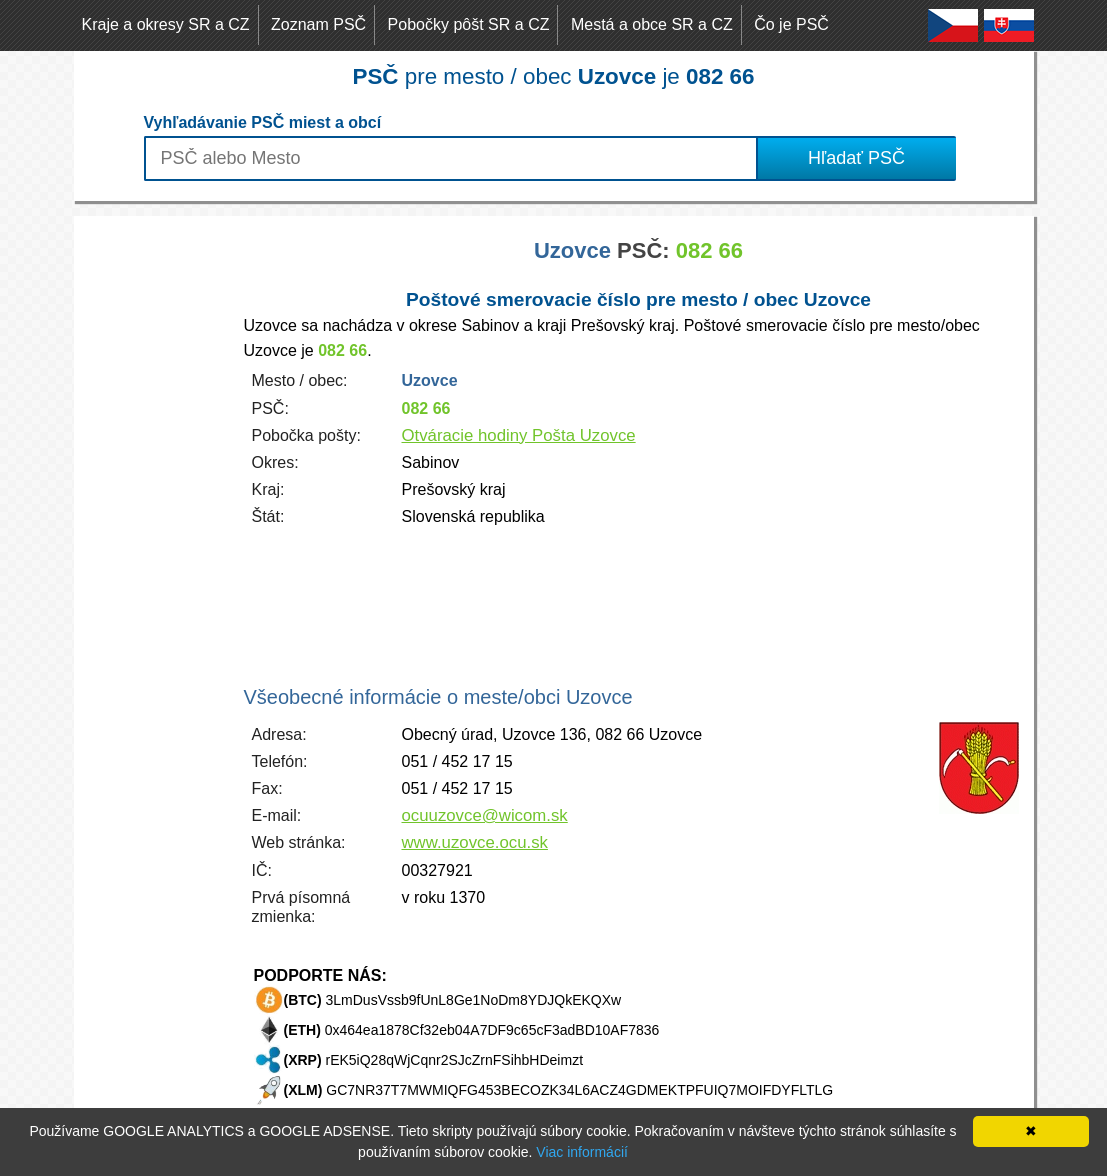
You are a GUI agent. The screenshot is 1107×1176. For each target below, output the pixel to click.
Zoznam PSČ (318, 24)
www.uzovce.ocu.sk (475, 842)
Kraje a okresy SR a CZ (166, 24)
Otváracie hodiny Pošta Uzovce (519, 435)
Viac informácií (582, 1152)
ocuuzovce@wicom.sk (485, 815)
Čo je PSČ (791, 24)
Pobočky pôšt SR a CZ (469, 24)
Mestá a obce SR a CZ (652, 24)
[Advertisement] (154, 516)
